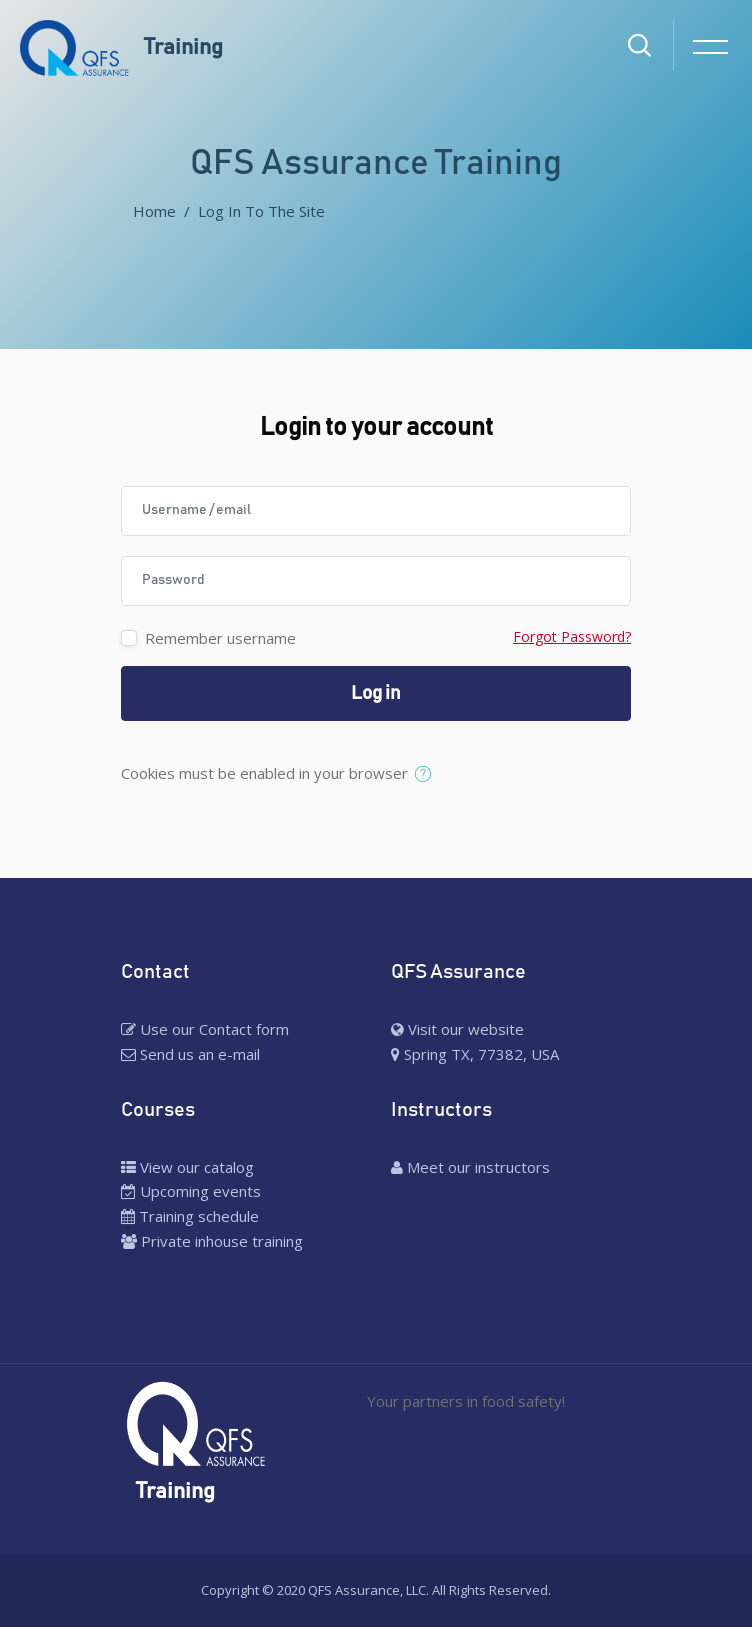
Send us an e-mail (190, 1054)
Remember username (220, 638)
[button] (427, 775)
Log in (376, 693)
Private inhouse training (212, 1241)
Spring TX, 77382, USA (475, 1054)
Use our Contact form (205, 1029)
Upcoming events (191, 1191)
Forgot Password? (572, 636)
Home (154, 211)
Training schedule (190, 1216)
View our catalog (187, 1167)
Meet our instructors (470, 1167)
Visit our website (457, 1029)
